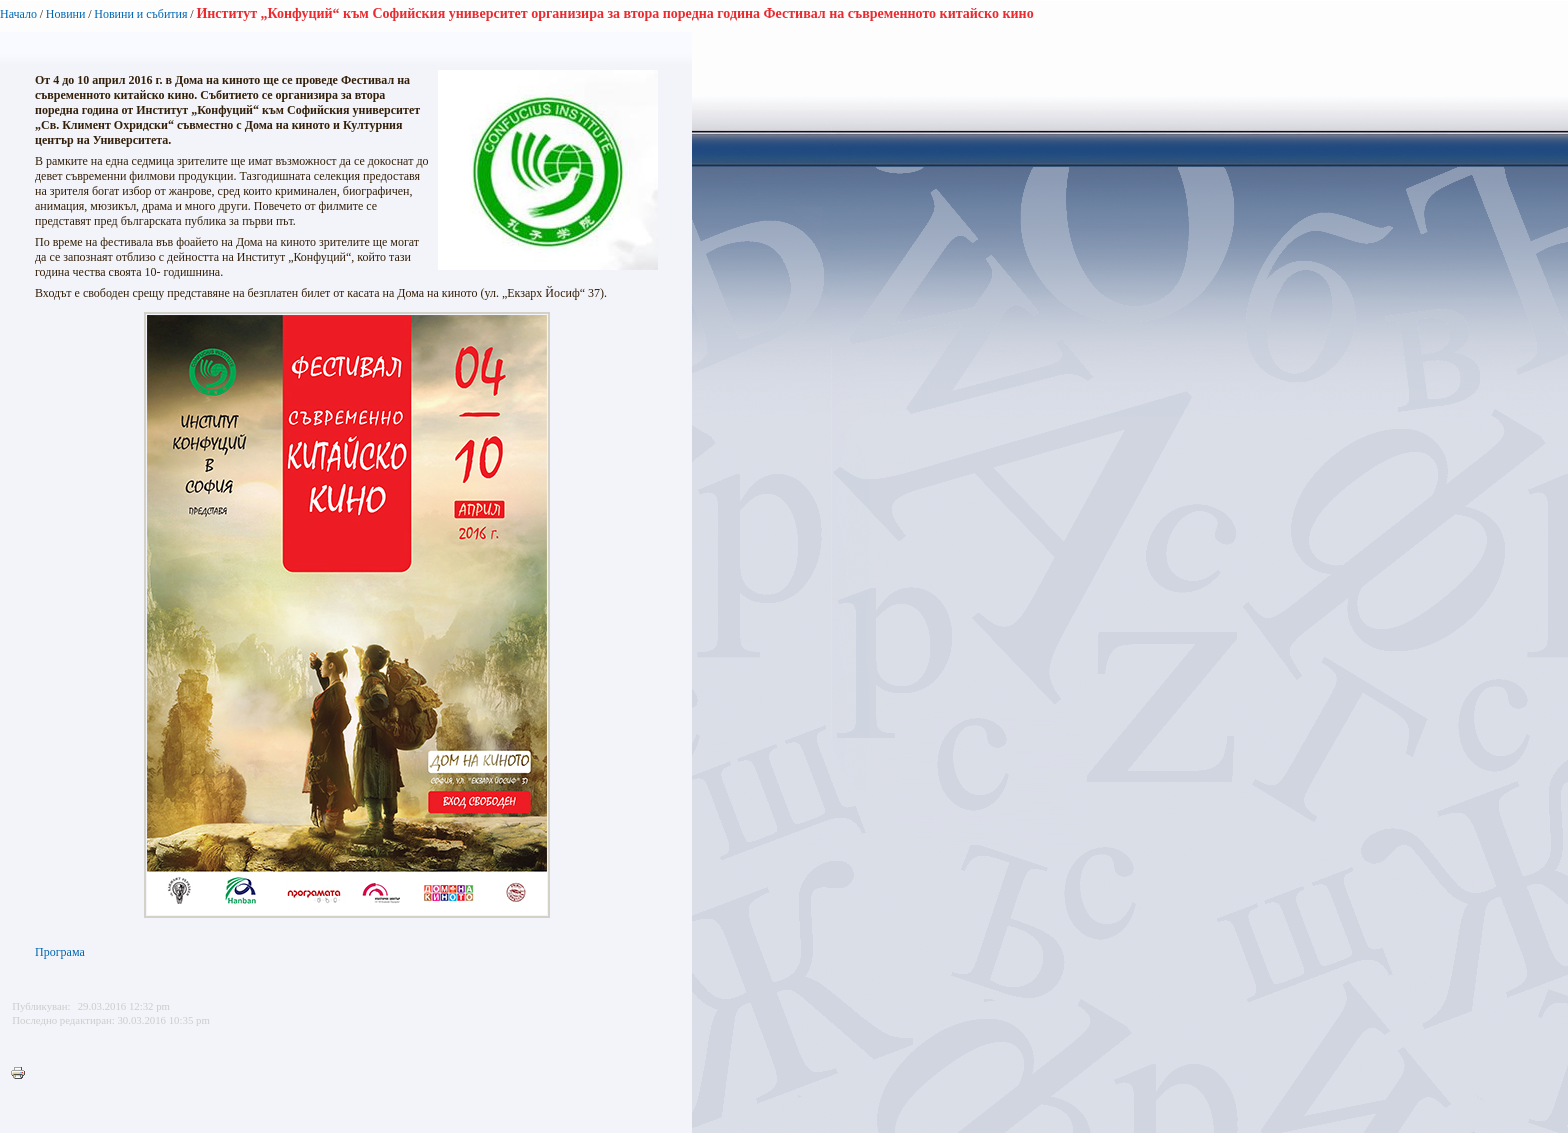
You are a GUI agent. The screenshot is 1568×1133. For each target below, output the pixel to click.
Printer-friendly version (23, 1074)
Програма (60, 952)
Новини (66, 14)
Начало (18, 14)
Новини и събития (140, 14)
